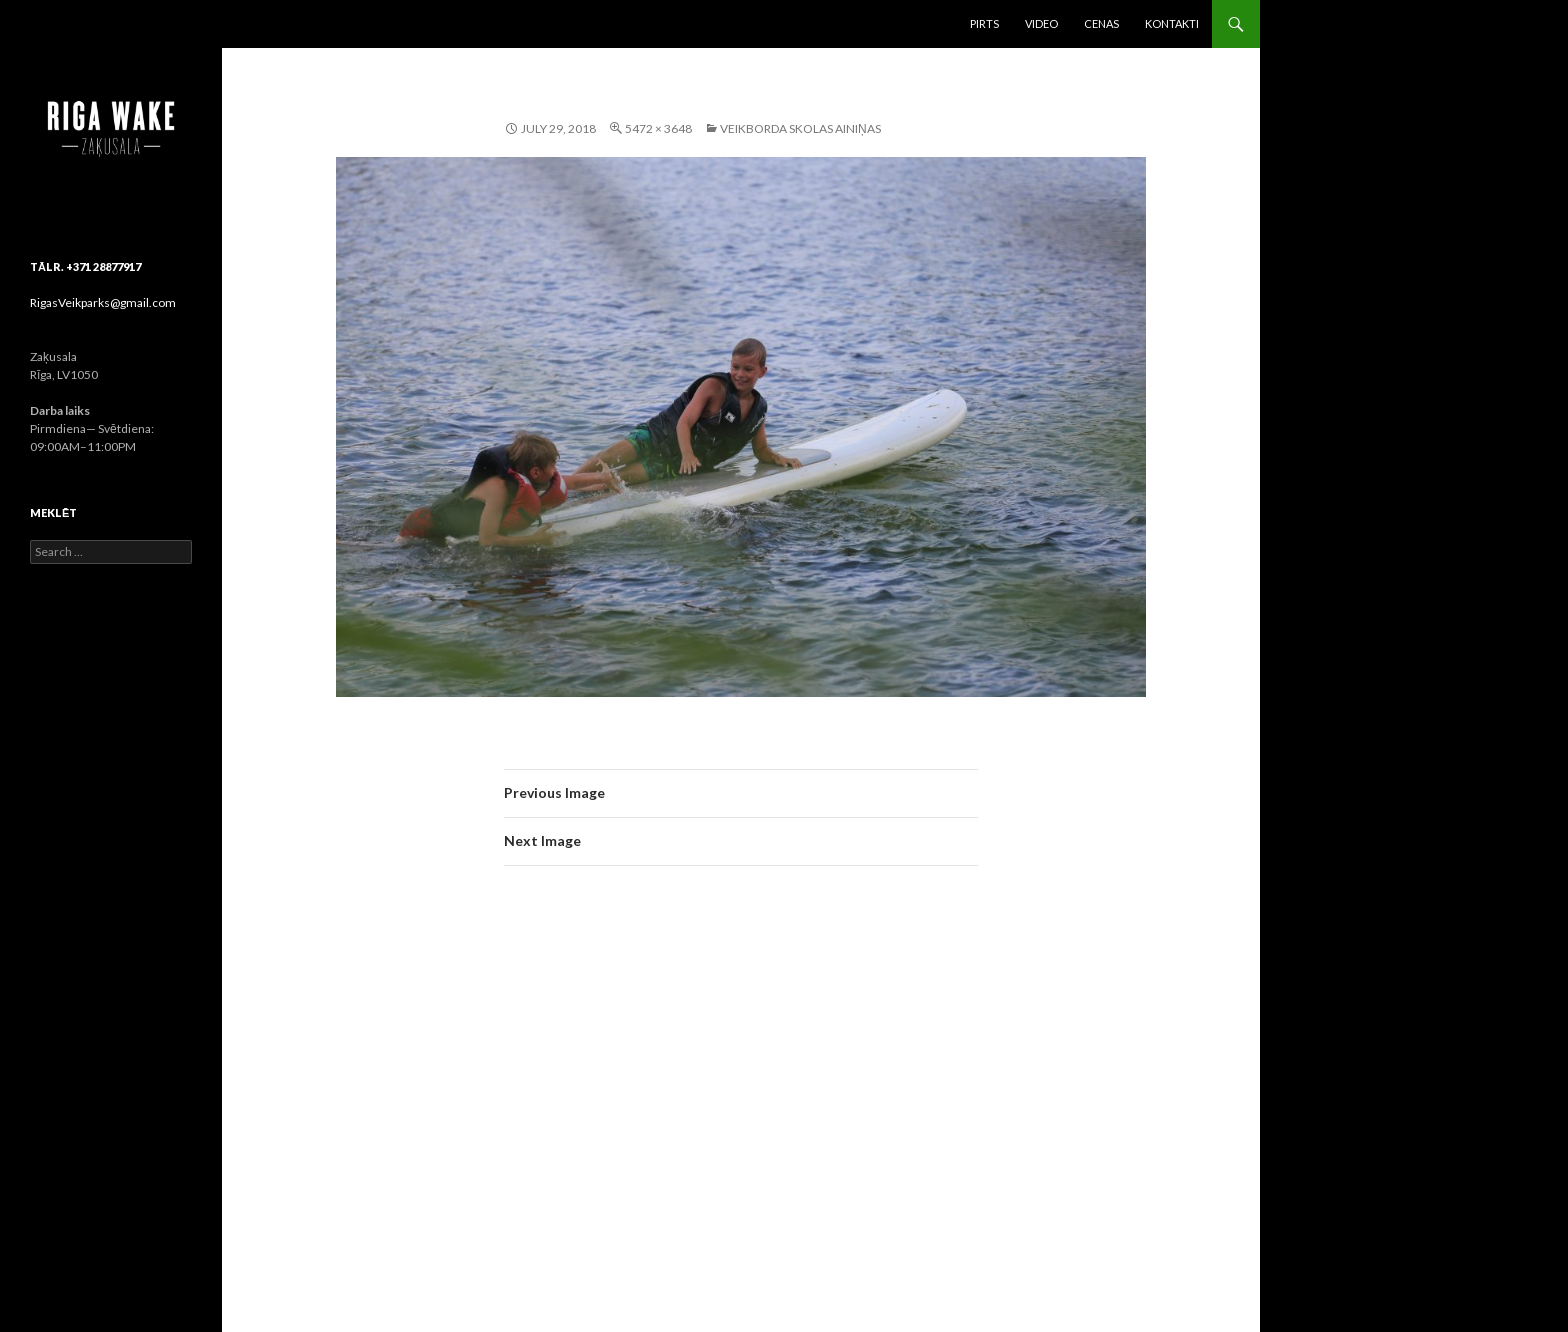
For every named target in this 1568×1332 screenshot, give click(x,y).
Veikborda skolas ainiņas (800, 128)
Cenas (1101, 23)
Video (1041, 23)
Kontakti (1172, 23)
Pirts (984, 23)
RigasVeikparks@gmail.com (103, 302)
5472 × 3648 (658, 128)
